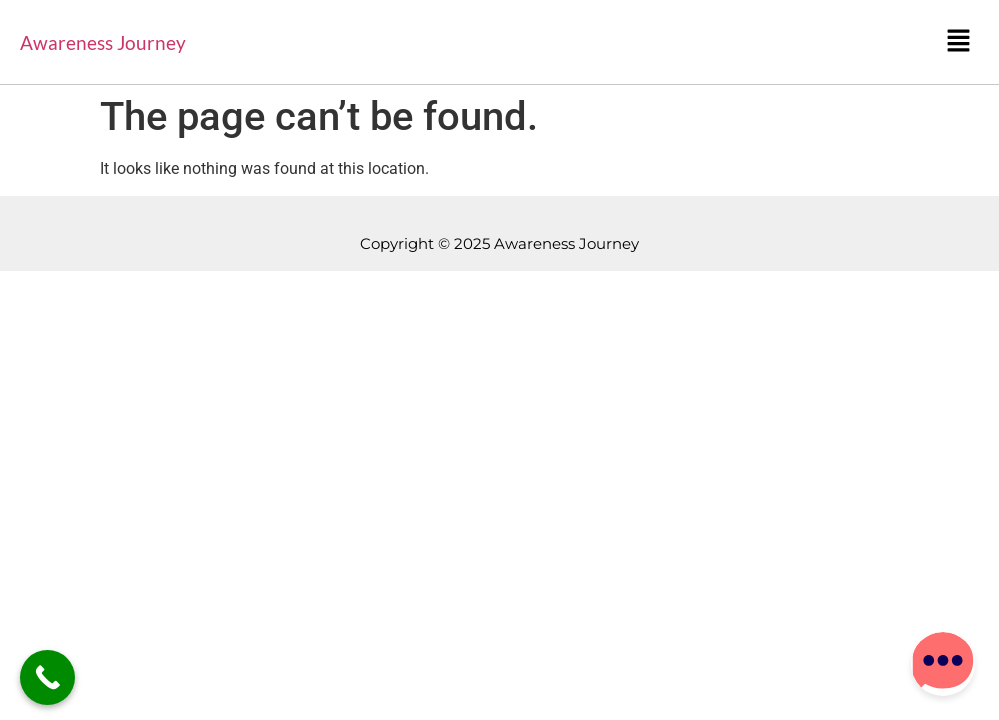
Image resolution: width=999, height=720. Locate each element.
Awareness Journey (103, 42)
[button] (959, 42)
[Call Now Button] (47, 677)
